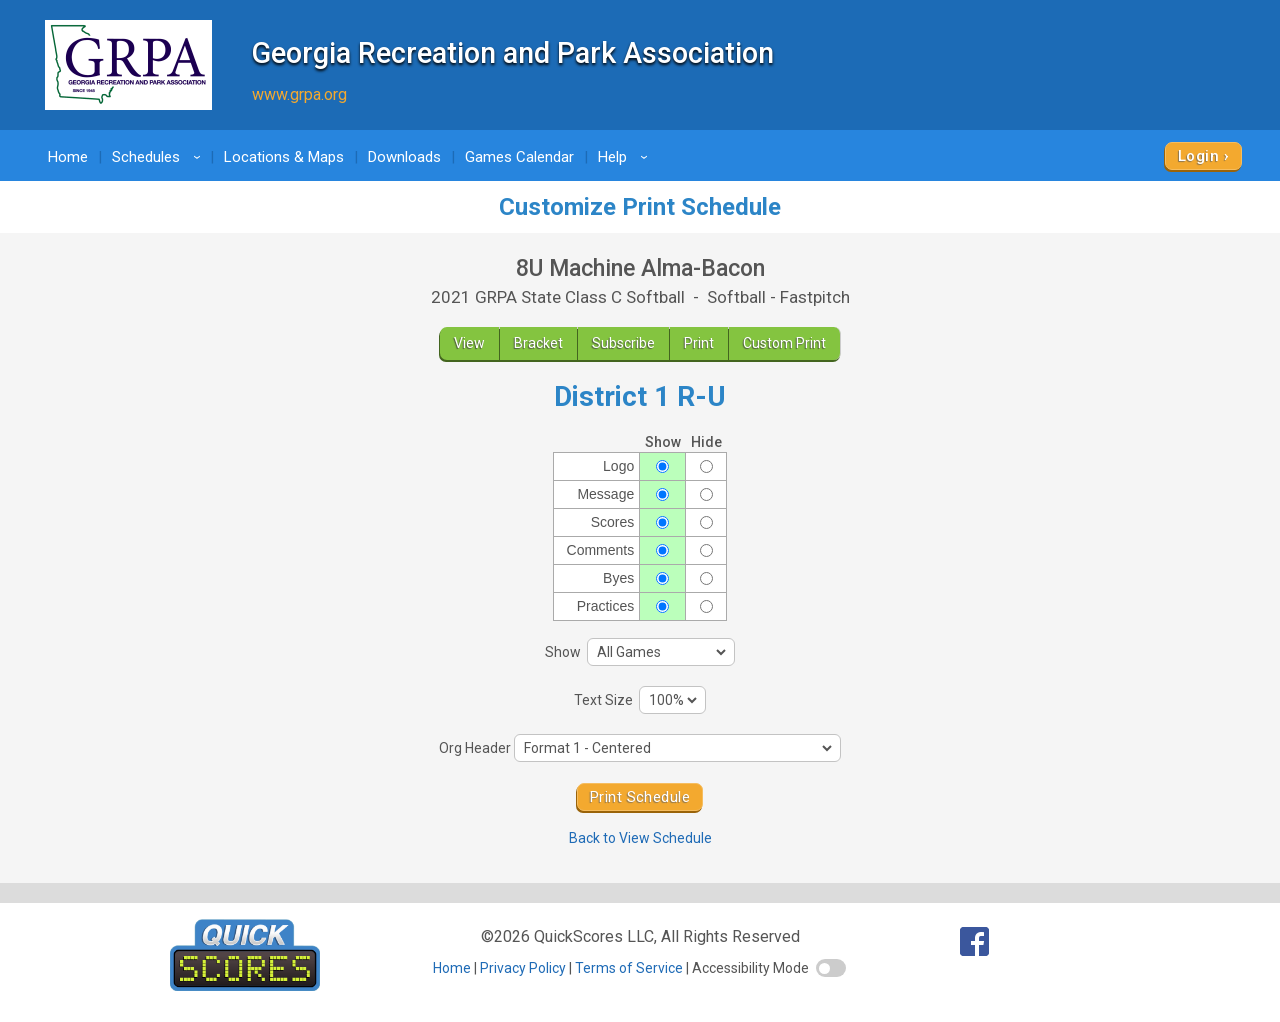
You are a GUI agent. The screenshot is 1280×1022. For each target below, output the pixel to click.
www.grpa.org (299, 94)
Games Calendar (519, 157)
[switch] (831, 968)
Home (68, 157)
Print (699, 343)
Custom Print (784, 343)
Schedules (159, 157)
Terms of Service (629, 968)
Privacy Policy (523, 968)
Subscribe (623, 343)
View (469, 343)
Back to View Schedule (640, 838)
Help (626, 157)
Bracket (538, 343)
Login (1198, 156)
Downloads (404, 157)
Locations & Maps (284, 157)
